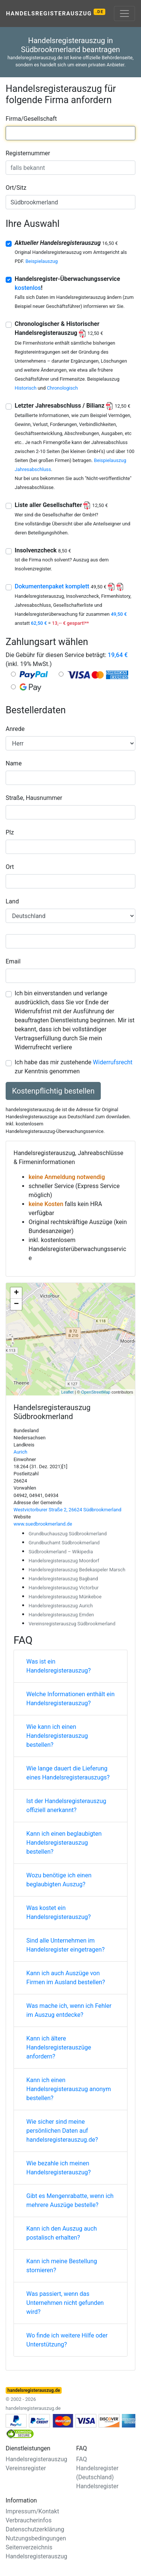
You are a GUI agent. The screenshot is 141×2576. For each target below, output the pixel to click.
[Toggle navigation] (124, 13)
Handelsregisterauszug (55, 13)
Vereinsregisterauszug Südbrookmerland (72, 1623)
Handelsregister (97, 2486)
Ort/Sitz (16, 187)
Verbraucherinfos (29, 2520)
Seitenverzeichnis (29, 2547)
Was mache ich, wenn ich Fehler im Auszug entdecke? (68, 2010)
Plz (10, 832)
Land (12, 901)
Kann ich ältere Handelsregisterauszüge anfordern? (58, 2047)
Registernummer (28, 153)
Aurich (20, 1452)
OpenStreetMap (96, 1392)
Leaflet (67, 1392)
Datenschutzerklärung (35, 2529)
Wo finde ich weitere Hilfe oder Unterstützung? (67, 2340)
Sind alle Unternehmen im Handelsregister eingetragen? (65, 1945)
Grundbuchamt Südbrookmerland (64, 1542)
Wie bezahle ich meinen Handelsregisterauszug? (58, 2168)
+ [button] (16, 1293)
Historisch (25, 388)
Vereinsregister (26, 2468)
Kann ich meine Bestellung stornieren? (61, 2266)
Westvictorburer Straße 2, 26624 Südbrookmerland (67, 1509)
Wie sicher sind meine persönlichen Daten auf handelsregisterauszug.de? (62, 2130)
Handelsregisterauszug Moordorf (64, 1560)
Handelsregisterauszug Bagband (63, 1578)
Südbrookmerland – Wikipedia (61, 1551)
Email (13, 961)
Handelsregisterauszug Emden (61, 1614)
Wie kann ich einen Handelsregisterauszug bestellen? (57, 1735)
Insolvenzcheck (43, 550)
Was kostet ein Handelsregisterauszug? (58, 1912)
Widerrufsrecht (112, 1062)
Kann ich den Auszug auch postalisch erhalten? (61, 2233)
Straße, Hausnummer (34, 797)
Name (14, 763)
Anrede (15, 728)
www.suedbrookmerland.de (43, 1524)
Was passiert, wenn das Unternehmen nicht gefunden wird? (65, 2302)
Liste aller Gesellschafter (61, 505)
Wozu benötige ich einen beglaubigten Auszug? (58, 1880)
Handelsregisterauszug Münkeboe (65, 1596)
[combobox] (70, 133)
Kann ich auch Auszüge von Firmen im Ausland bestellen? (65, 1978)
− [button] (16, 1304)
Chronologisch (62, 388)
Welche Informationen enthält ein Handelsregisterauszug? (70, 1699)
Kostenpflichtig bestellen (53, 1090)
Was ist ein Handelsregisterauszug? (58, 1666)
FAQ (81, 2459)
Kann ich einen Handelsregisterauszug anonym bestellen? (68, 2089)
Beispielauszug (42, 261)
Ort (10, 866)
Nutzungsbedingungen (36, 2538)
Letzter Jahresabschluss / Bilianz (72, 405)
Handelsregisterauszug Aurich (61, 1605)
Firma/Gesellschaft (31, 118)
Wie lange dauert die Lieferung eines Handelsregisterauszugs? (68, 1773)
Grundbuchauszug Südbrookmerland (68, 1533)
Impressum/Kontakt (32, 2511)
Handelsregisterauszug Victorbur (64, 1587)
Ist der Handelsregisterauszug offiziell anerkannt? (66, 1805)
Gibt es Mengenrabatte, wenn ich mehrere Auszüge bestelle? (70, 2200)
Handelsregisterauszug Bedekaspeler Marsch (77, 1569)
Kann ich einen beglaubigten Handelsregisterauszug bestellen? (64, 1842)
